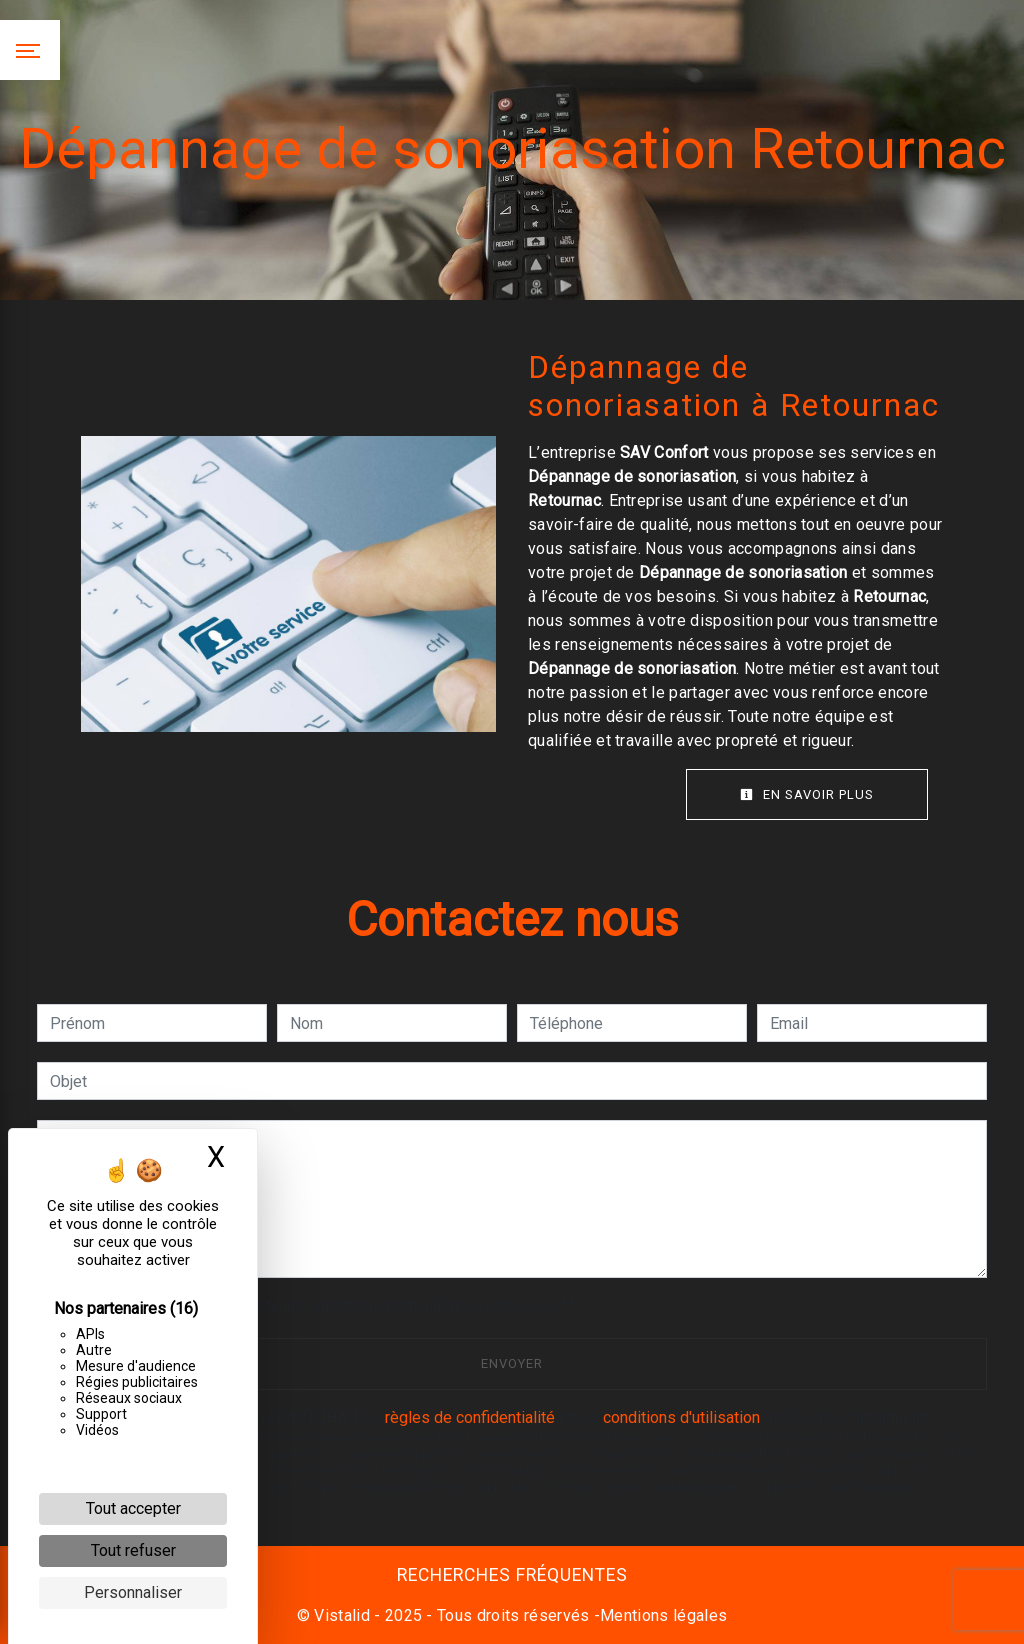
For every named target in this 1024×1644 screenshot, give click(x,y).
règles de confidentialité (470, 1417)
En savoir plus (807, 794)
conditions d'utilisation (681, 1417)
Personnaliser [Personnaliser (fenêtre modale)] (133, 1592)
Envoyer (512, 1363)
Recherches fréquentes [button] (512, 1575)
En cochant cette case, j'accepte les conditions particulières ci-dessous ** (316, 1305)
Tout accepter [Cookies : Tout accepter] (133, 1508)
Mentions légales (663, 1615)
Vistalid (342, 1615)
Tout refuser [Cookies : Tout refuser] (133, 1550)
